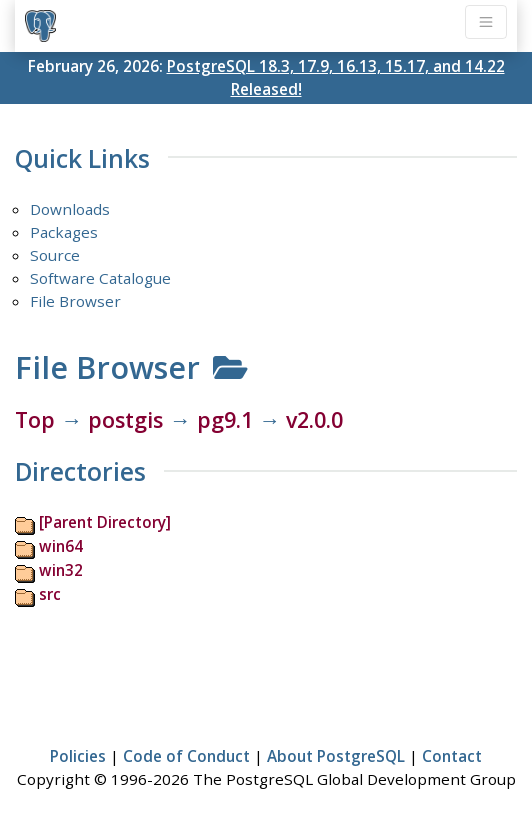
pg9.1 (225, 419)
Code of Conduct (186, 756)
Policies (78, 756)
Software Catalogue (100, 278)
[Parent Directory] (105, 522)
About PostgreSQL (336, 756)
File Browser (75, 301)
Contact (452, 756)
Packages (64, 232)
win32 (61, 570)
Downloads (70, 209)
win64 (61, 546)
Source (55, 255)
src (50, 594)
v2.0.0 (314, 419)
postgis (125, 419)
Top (35, 419)
